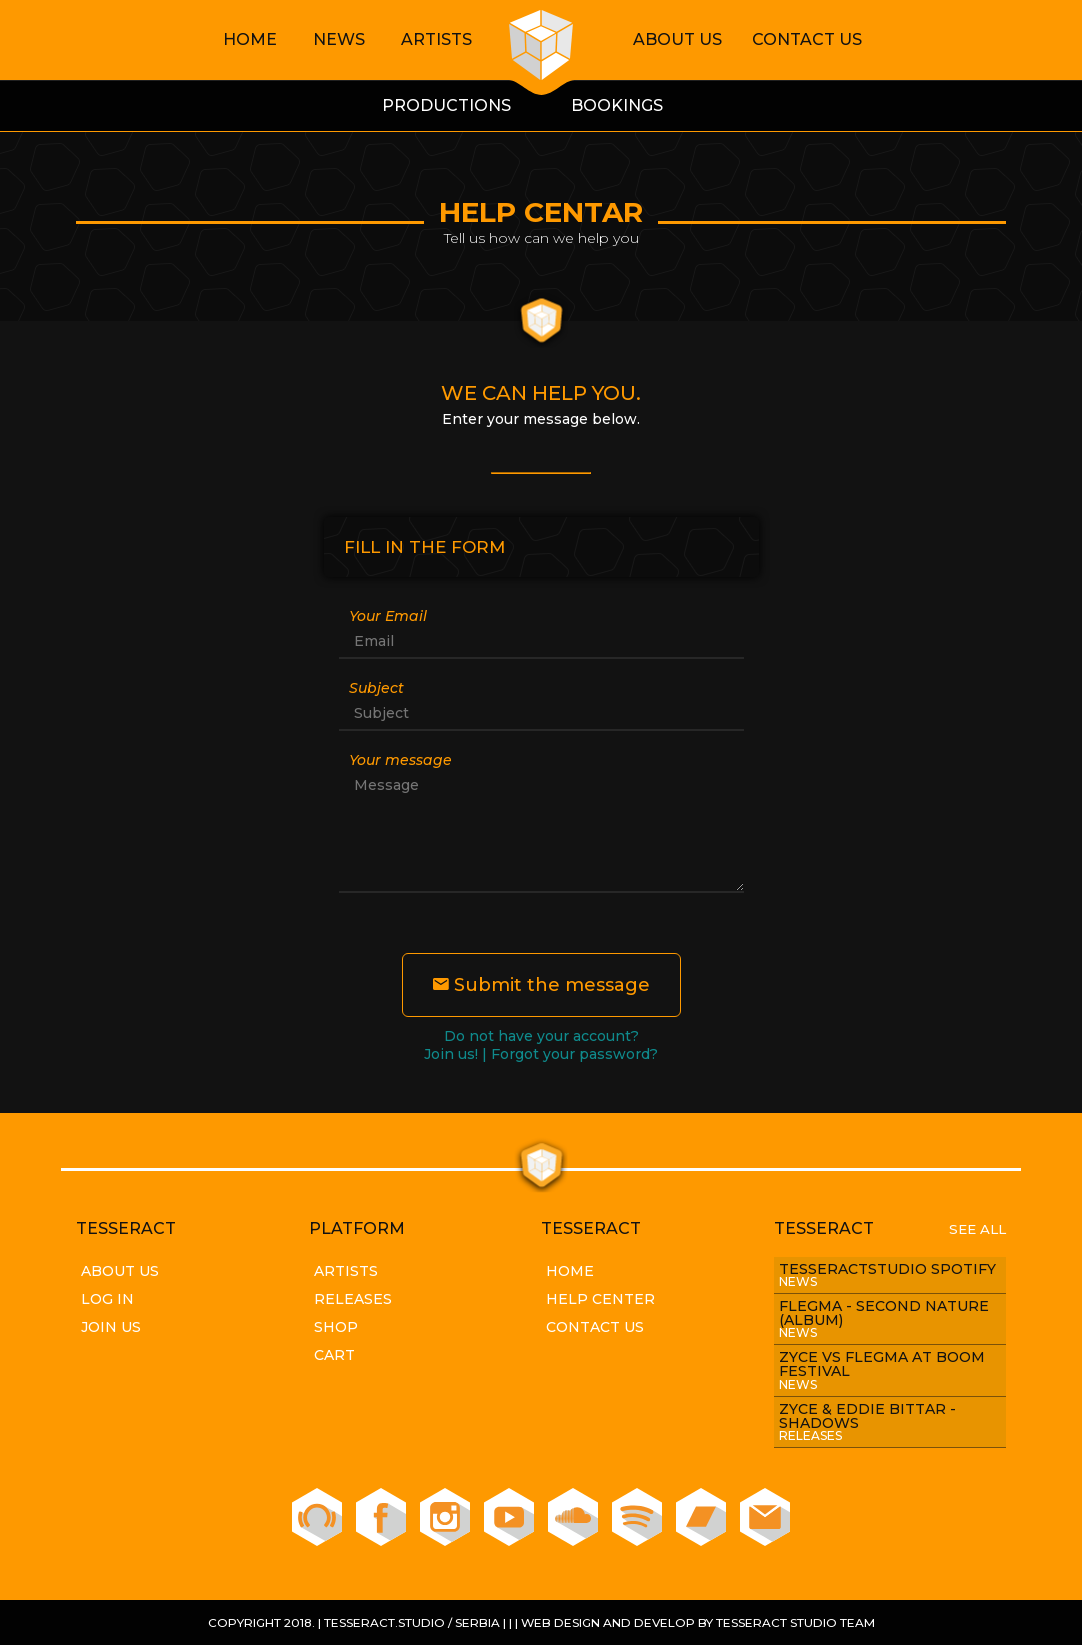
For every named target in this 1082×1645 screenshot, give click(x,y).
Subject (376, 688)
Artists (436, 39)
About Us (677, 39)
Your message (400, 760)
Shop (336, 1327)
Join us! (451, 1054)
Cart (334, 1355)
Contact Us (807, 39)
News (339, 39)
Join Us (111, 1327)
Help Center (600, 1299)
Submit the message (541, 985)
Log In (107, 1299)
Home (250, 39)
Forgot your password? (574, 1054)
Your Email (388, 616)
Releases (353, 1299)
